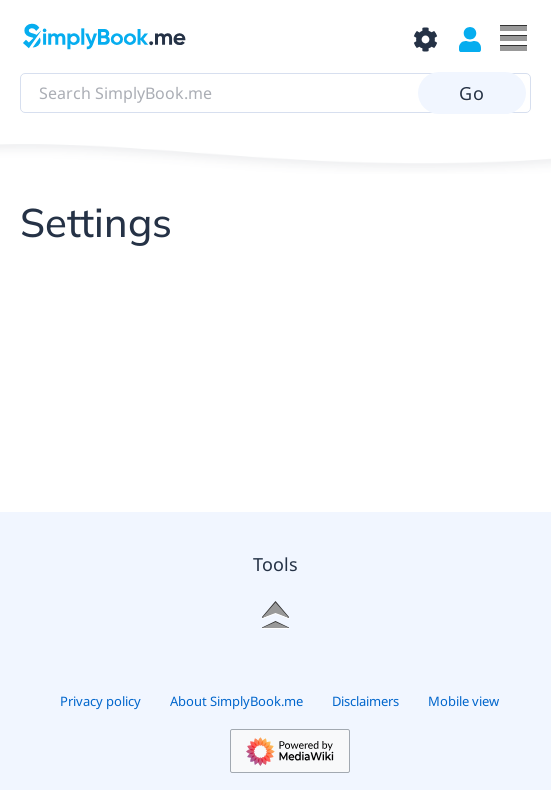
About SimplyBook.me (236, 701)
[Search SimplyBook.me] (275, 93)
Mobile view (463, 701)
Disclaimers (365, 701)
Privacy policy (100, 701)
